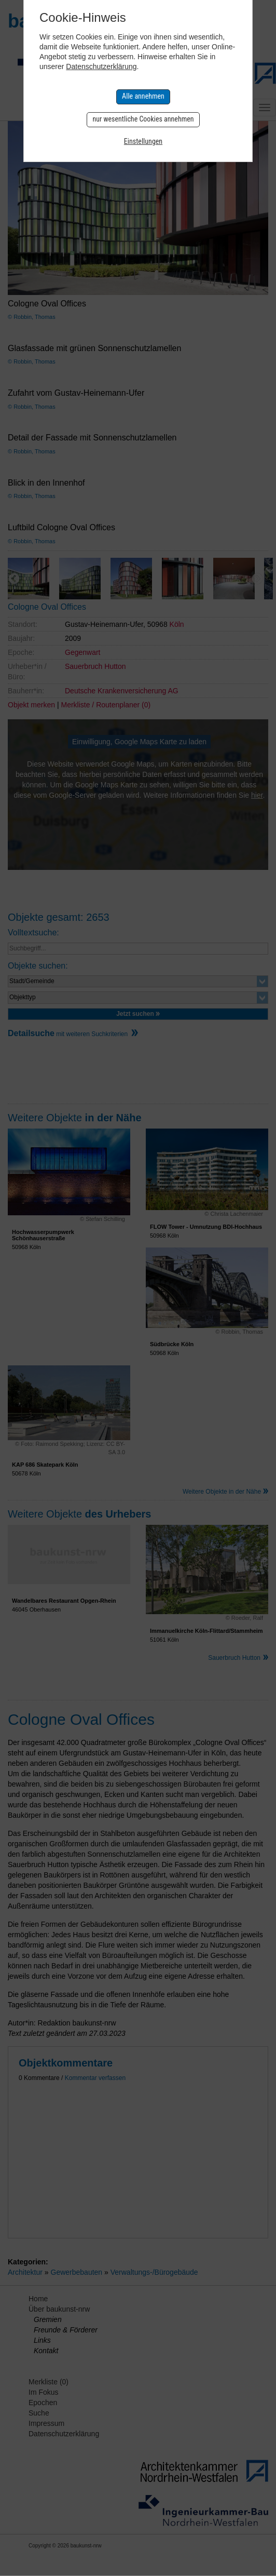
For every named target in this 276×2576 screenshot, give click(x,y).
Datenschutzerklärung (101, 66)
